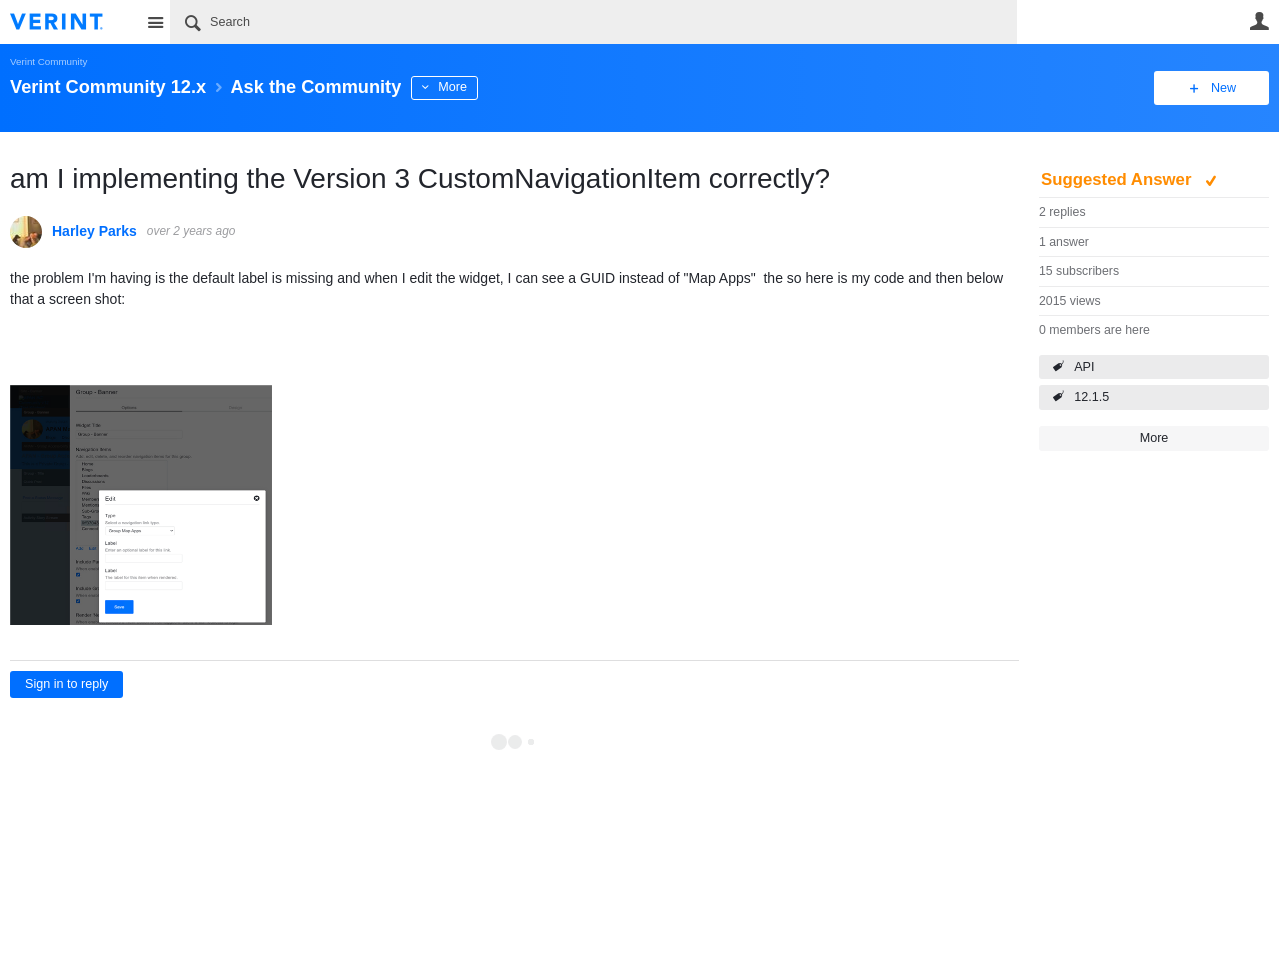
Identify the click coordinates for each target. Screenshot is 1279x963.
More (452, 87)
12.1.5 (1091, 397)
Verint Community (48, 61)
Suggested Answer (1118, 179)
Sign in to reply (66, 684)
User (1259, 21)
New (1223, 88)
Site (155, 22)
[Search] (593, 22)
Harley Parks (94, 231)
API (1084, 367)
